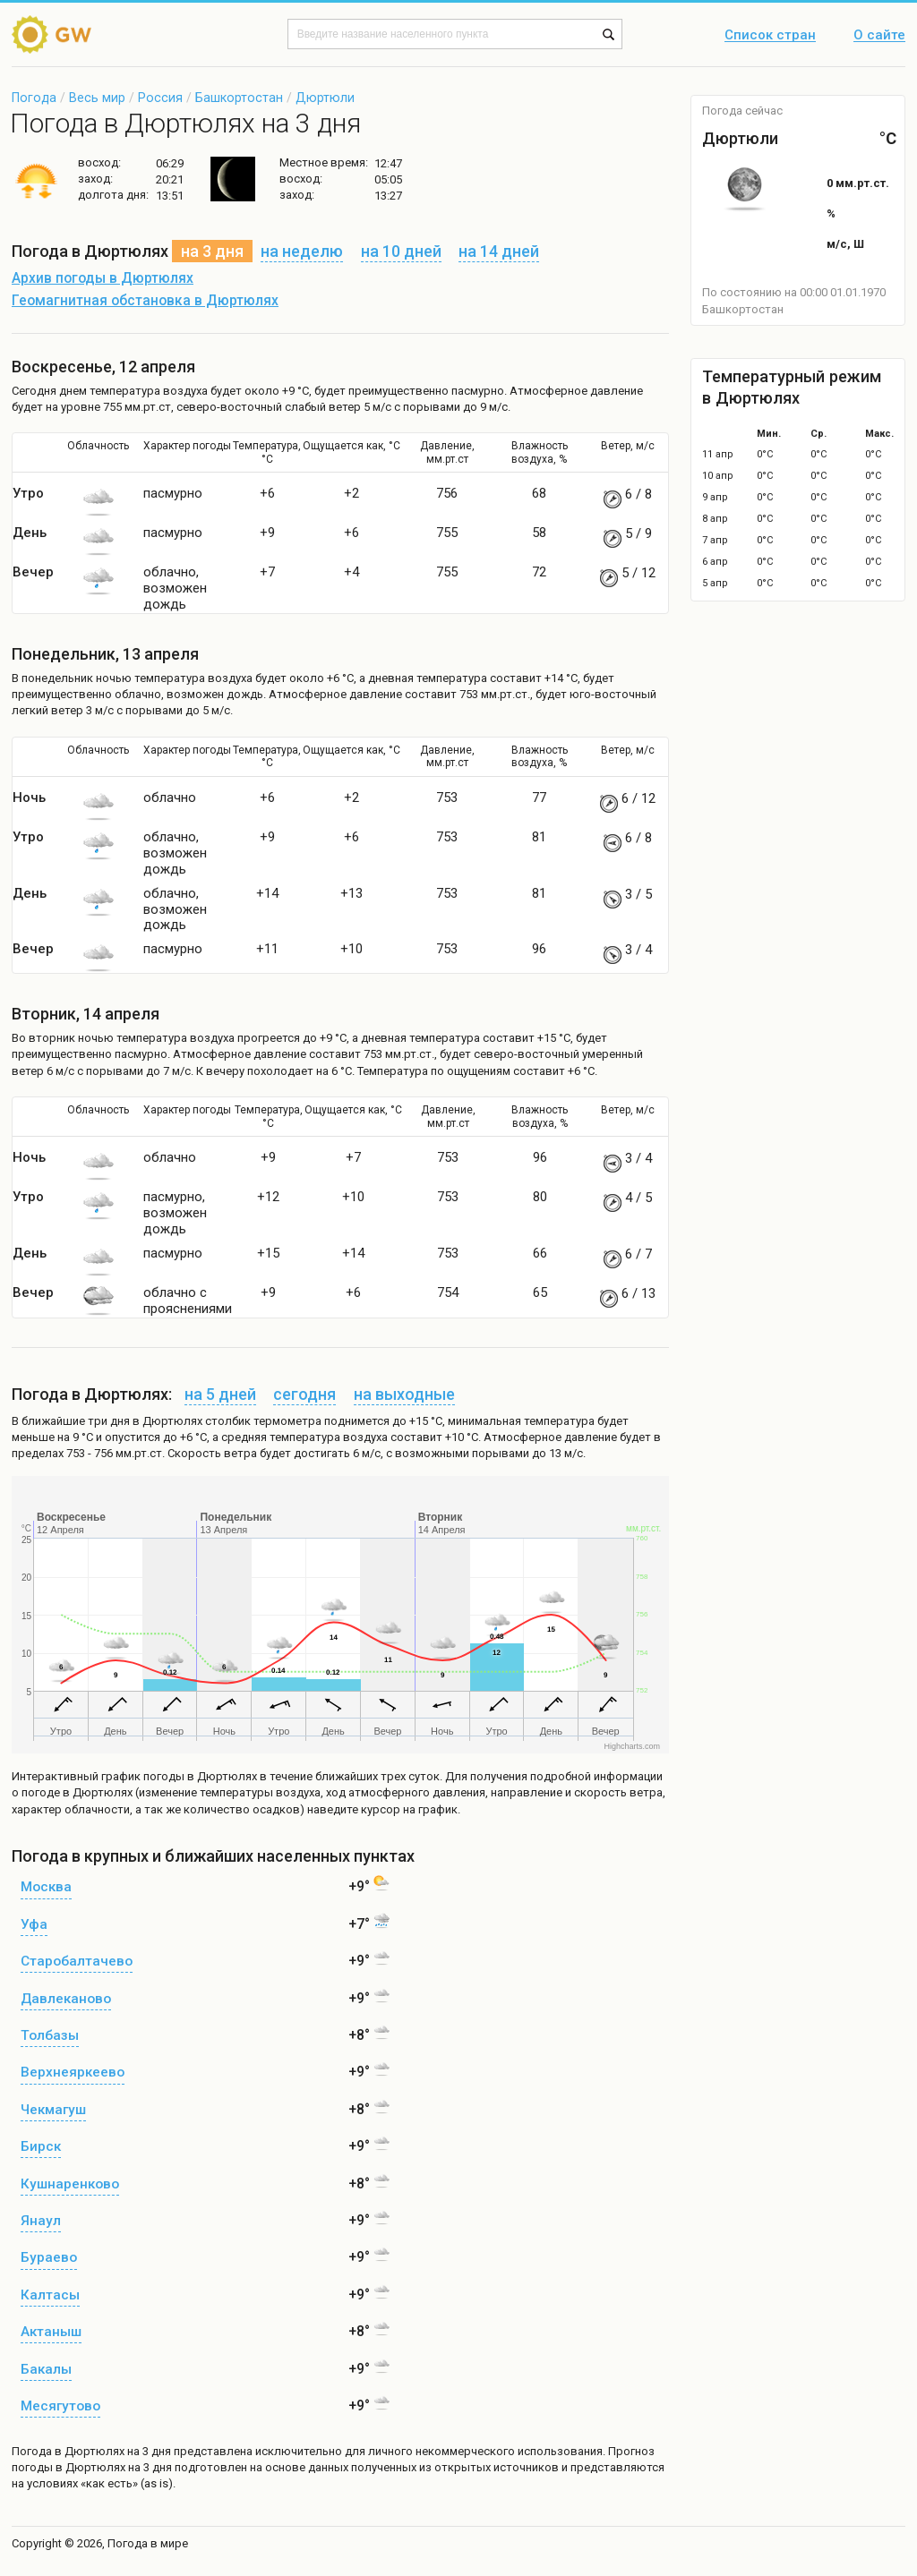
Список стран (770, 36)
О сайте (879, 36)
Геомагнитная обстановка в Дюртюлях (145, 301)
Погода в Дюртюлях (68, 2451)
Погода (34, 97)
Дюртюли (325, 97)
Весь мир (97, 97)
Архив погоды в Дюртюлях (102, 278)
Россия (160, 97)
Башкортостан (239, 97)
